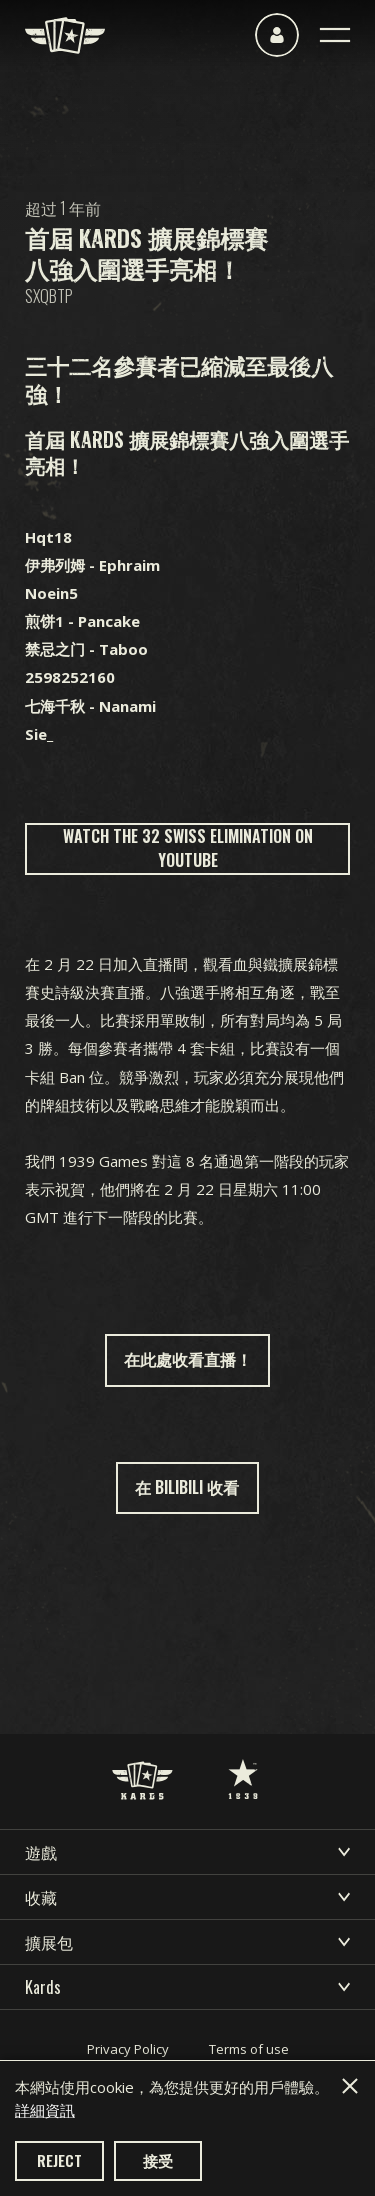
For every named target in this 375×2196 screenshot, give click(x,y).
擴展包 (187, 1942)
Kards (187, 1987)
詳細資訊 (45, 2110)
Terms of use (249, 2049)
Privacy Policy (128, 2049)
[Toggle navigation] (335, 35)
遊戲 (187, 1852)
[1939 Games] (243, 1759)
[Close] (350, 2086)
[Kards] (65, 35)
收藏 (187, 1897)
